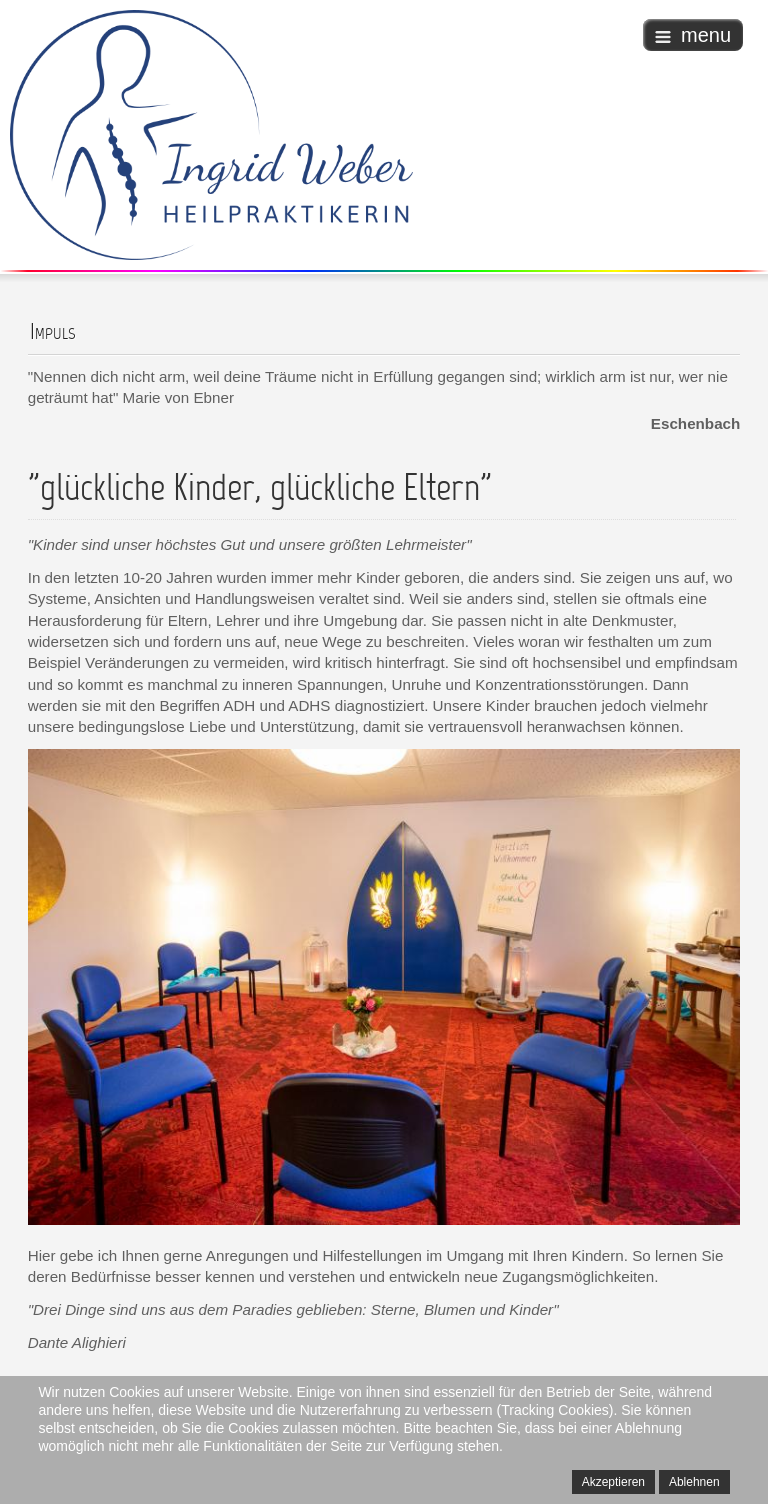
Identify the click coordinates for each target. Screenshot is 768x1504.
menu (693, 35)
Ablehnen (694, 1482)
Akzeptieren (613, 1482)
